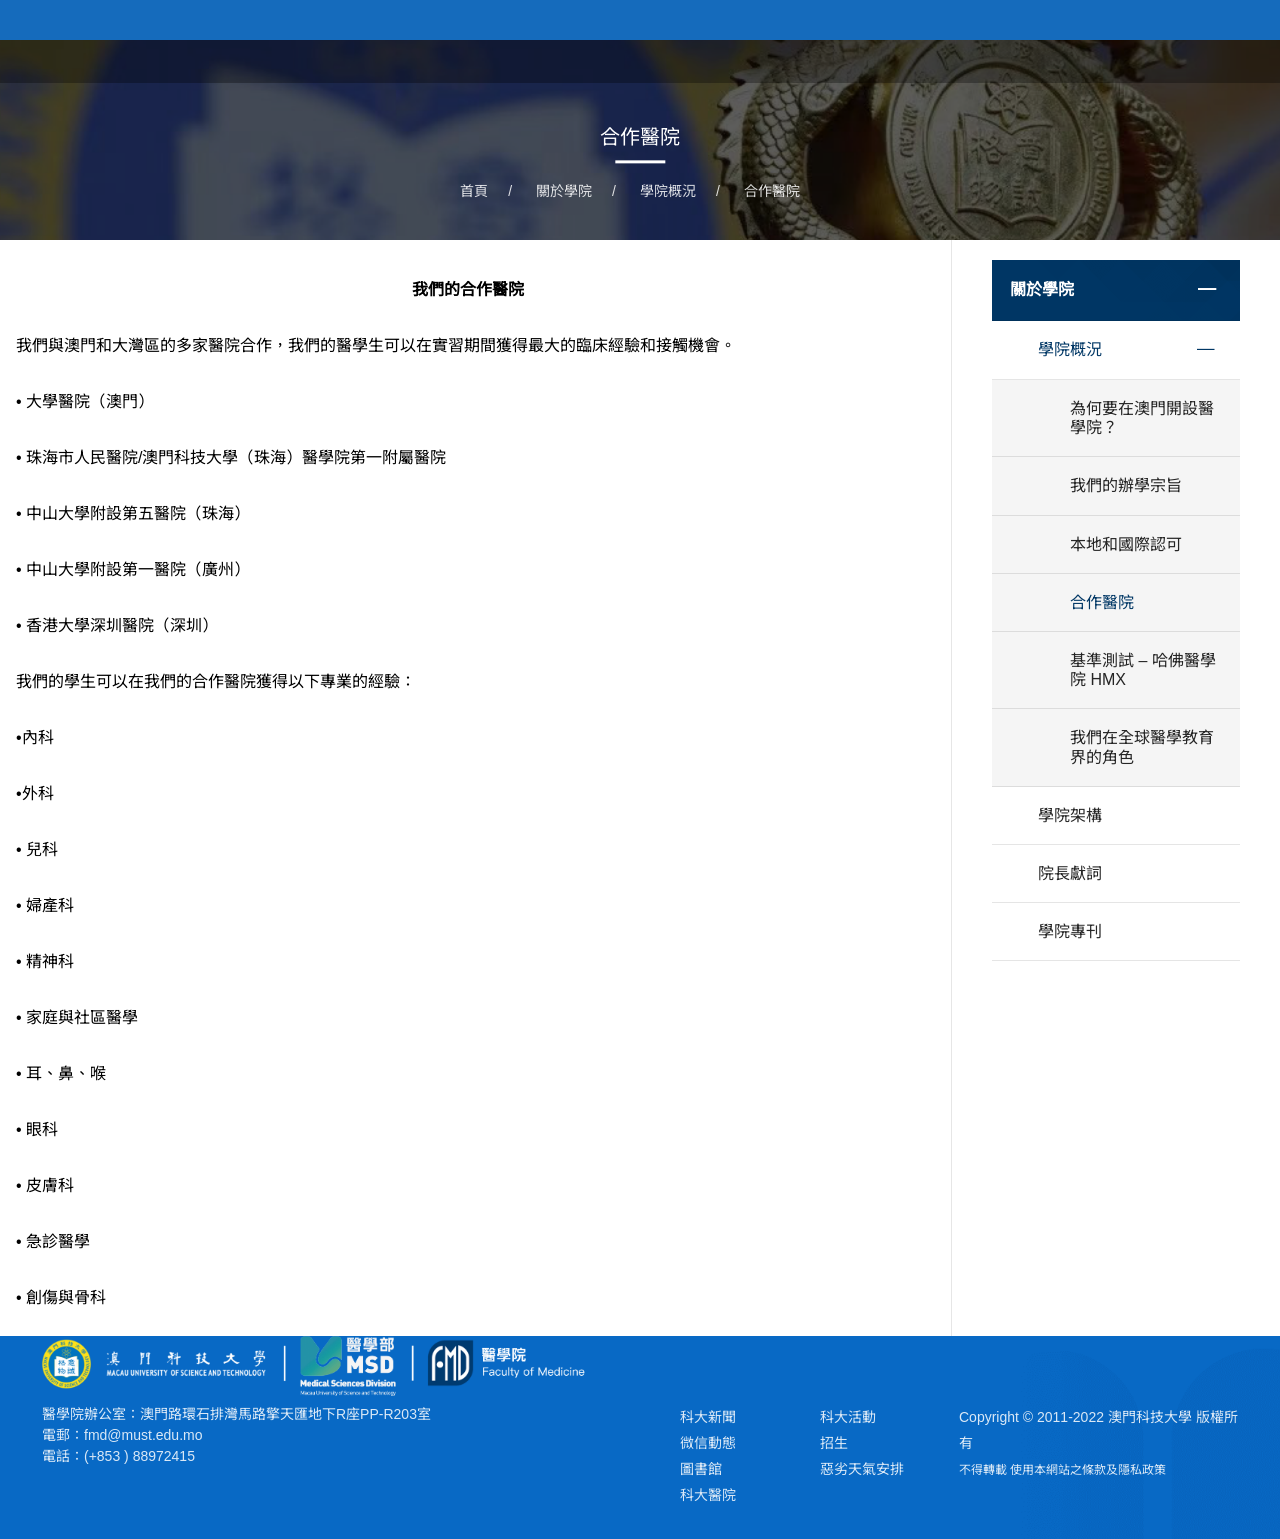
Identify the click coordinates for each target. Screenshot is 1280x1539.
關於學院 (932, 60)
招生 (834, 1443)
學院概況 (668, 191)
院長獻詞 (1070, 873)
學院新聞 (1120, 60)
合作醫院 (772, 191)
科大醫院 (708, 1495)
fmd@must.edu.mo (143, 1435)
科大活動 (848, 1417)
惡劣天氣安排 (862, 1469)
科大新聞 (708, 1417)
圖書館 (701, 1469)
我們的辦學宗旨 (1126, 485)
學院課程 (1026, 60)
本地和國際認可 (1126, 544)
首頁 (854, 60)
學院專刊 (1070, 931)
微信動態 (708, 1443)
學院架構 (1070, 815)
